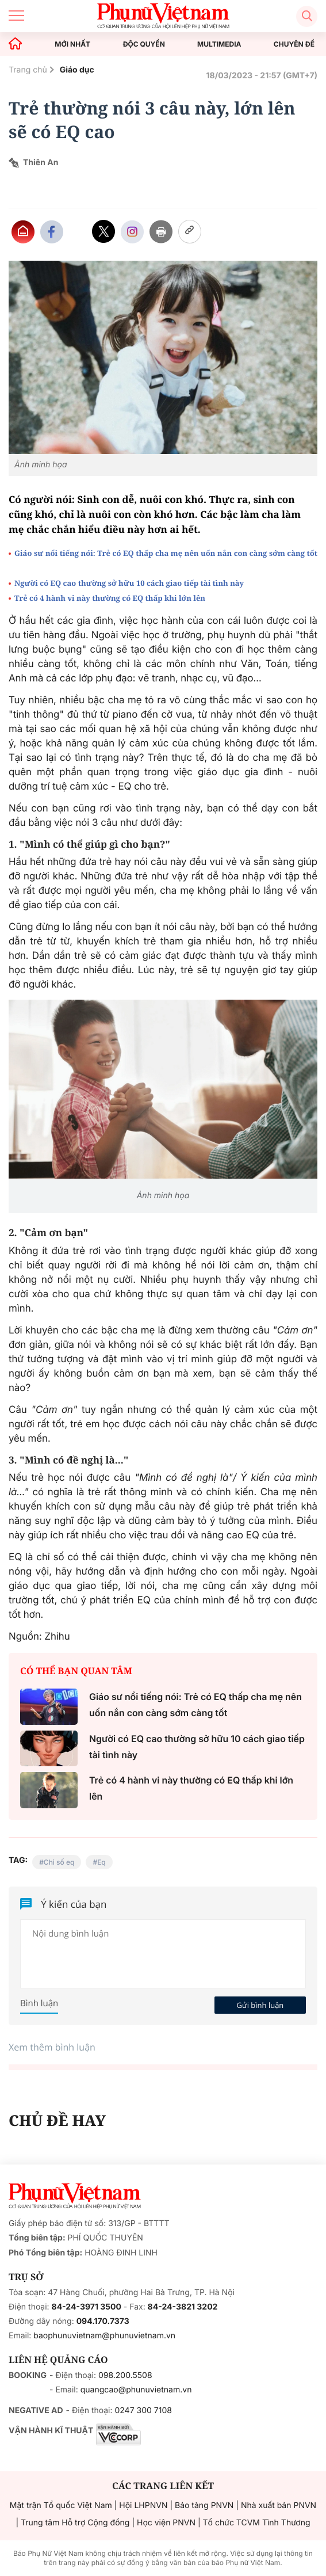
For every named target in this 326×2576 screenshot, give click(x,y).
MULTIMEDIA (219, 44)
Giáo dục (77, 70)
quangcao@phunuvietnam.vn (136, 2390)
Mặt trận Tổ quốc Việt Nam (61, 2505)
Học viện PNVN (166, 2523)
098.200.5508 (125, 2375)
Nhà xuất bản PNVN (278, 2505)
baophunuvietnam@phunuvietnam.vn (104, 2336)
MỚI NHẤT (72, 44)
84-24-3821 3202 (183, 2307)
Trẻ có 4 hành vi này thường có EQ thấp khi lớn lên (109, 598)
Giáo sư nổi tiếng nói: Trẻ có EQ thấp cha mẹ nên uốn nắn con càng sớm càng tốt (165, 553)
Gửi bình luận (260, 2005)
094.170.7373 (102, 2321)
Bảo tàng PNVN (204, 2505)
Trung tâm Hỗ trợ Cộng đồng (75, 2523)
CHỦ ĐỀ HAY (57, 2120)
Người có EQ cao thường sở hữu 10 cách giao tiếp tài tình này (129, 583)
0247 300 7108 (142, 2410)
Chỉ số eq (59, 1862)
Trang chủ (28, 70)
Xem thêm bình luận (52, 2047)
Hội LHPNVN (143, 2505)
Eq (101, 1862)
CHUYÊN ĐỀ (294, 44)
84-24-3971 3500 (86, 2307)
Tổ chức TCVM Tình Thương (256, 2523)
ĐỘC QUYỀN (143, 44)
